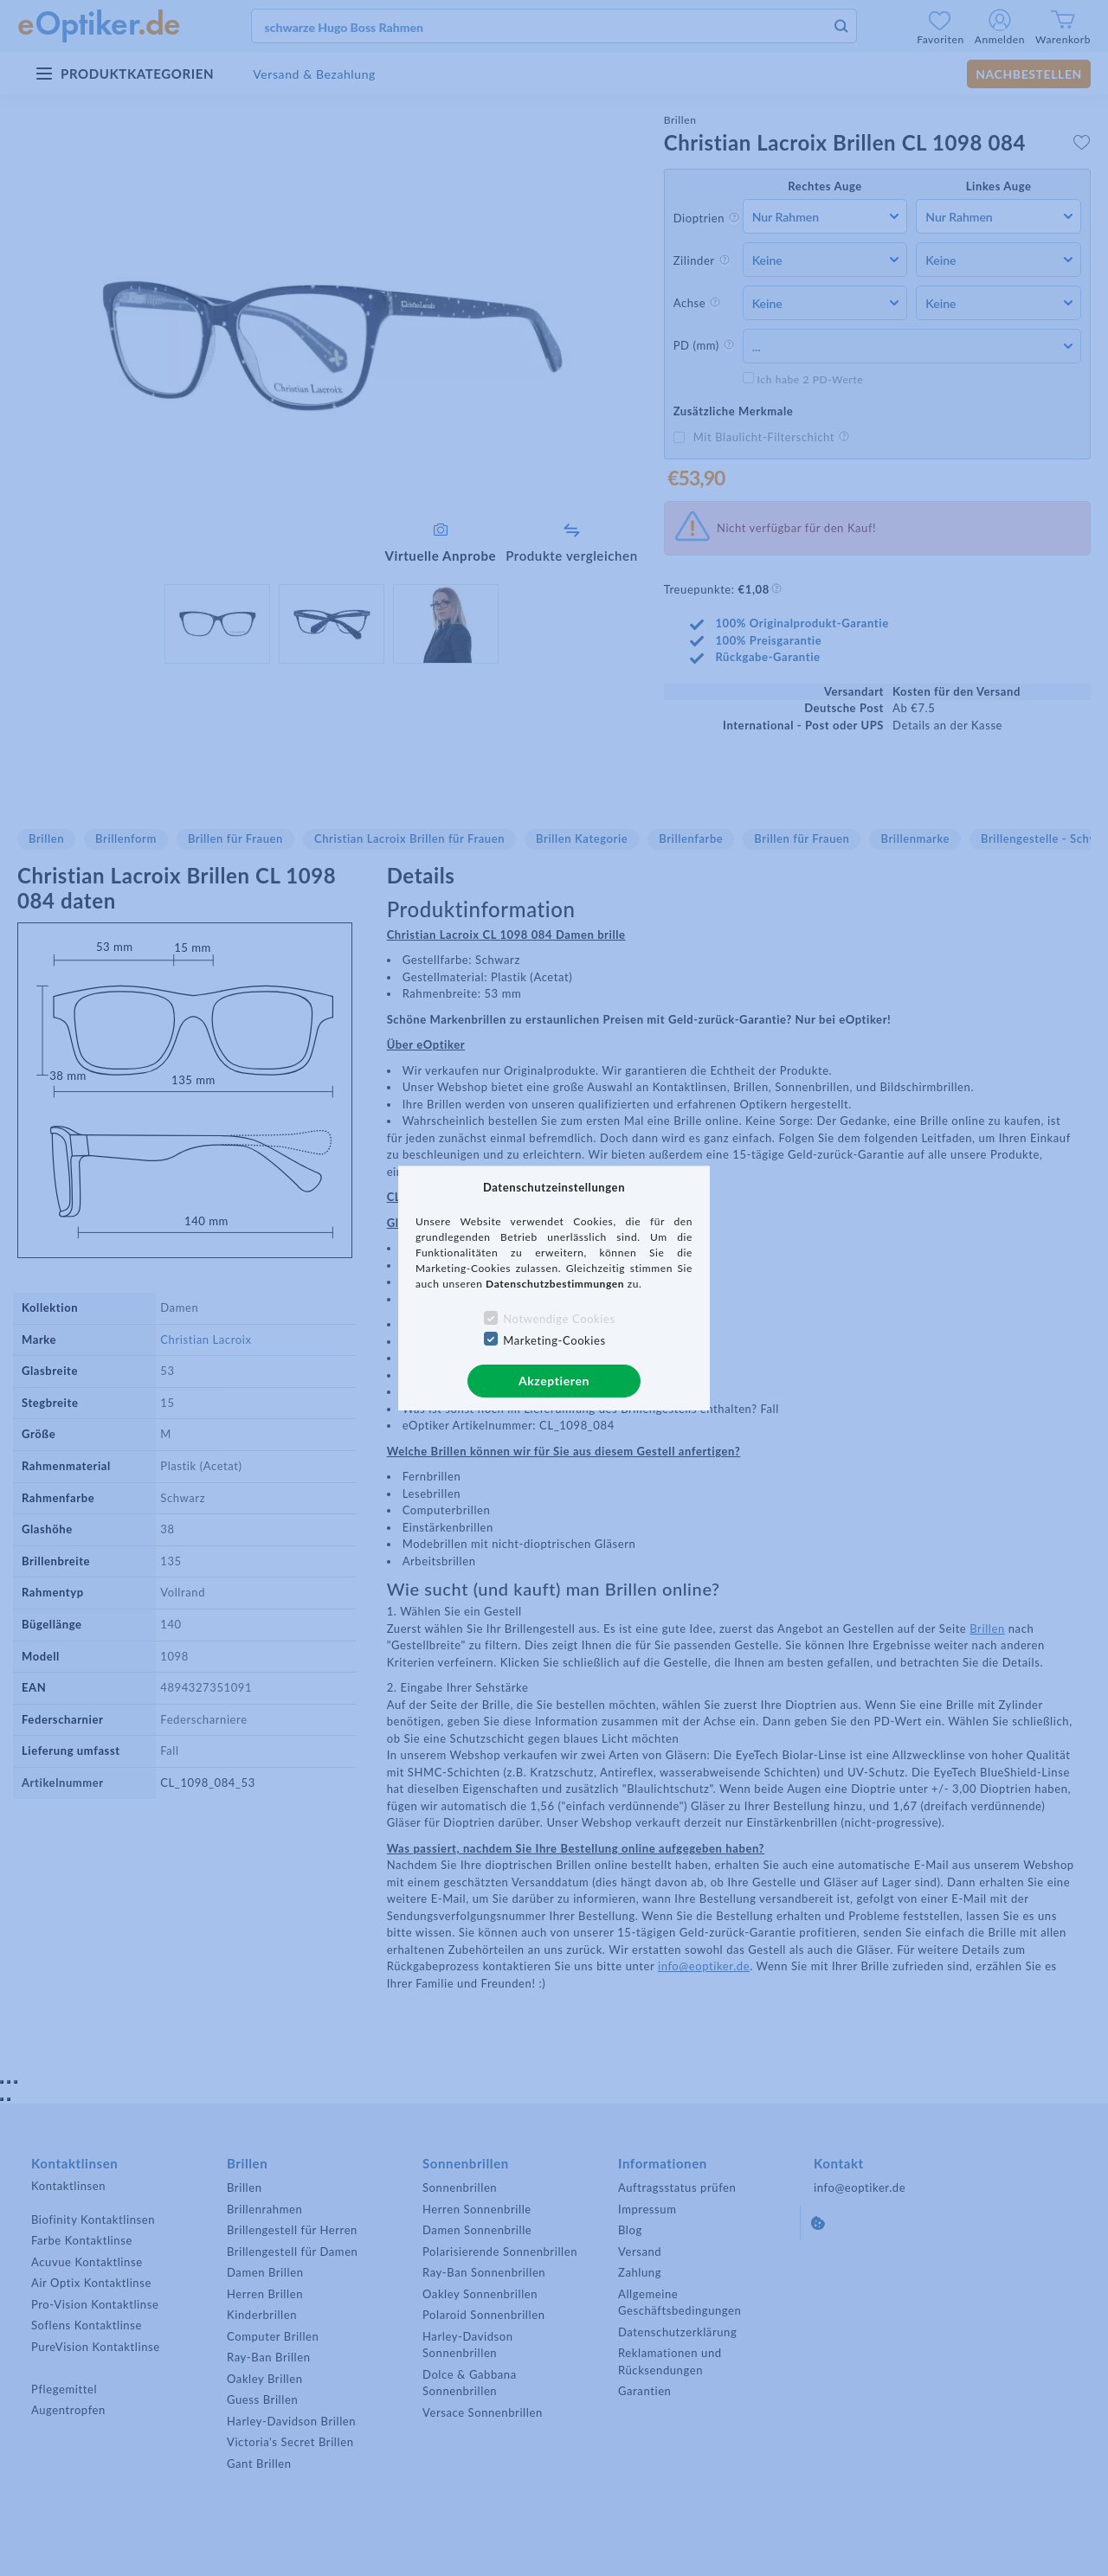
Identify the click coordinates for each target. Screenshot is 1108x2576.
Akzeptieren (554, 1380)
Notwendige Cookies (559, 1319)
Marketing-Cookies (554, 1340)
